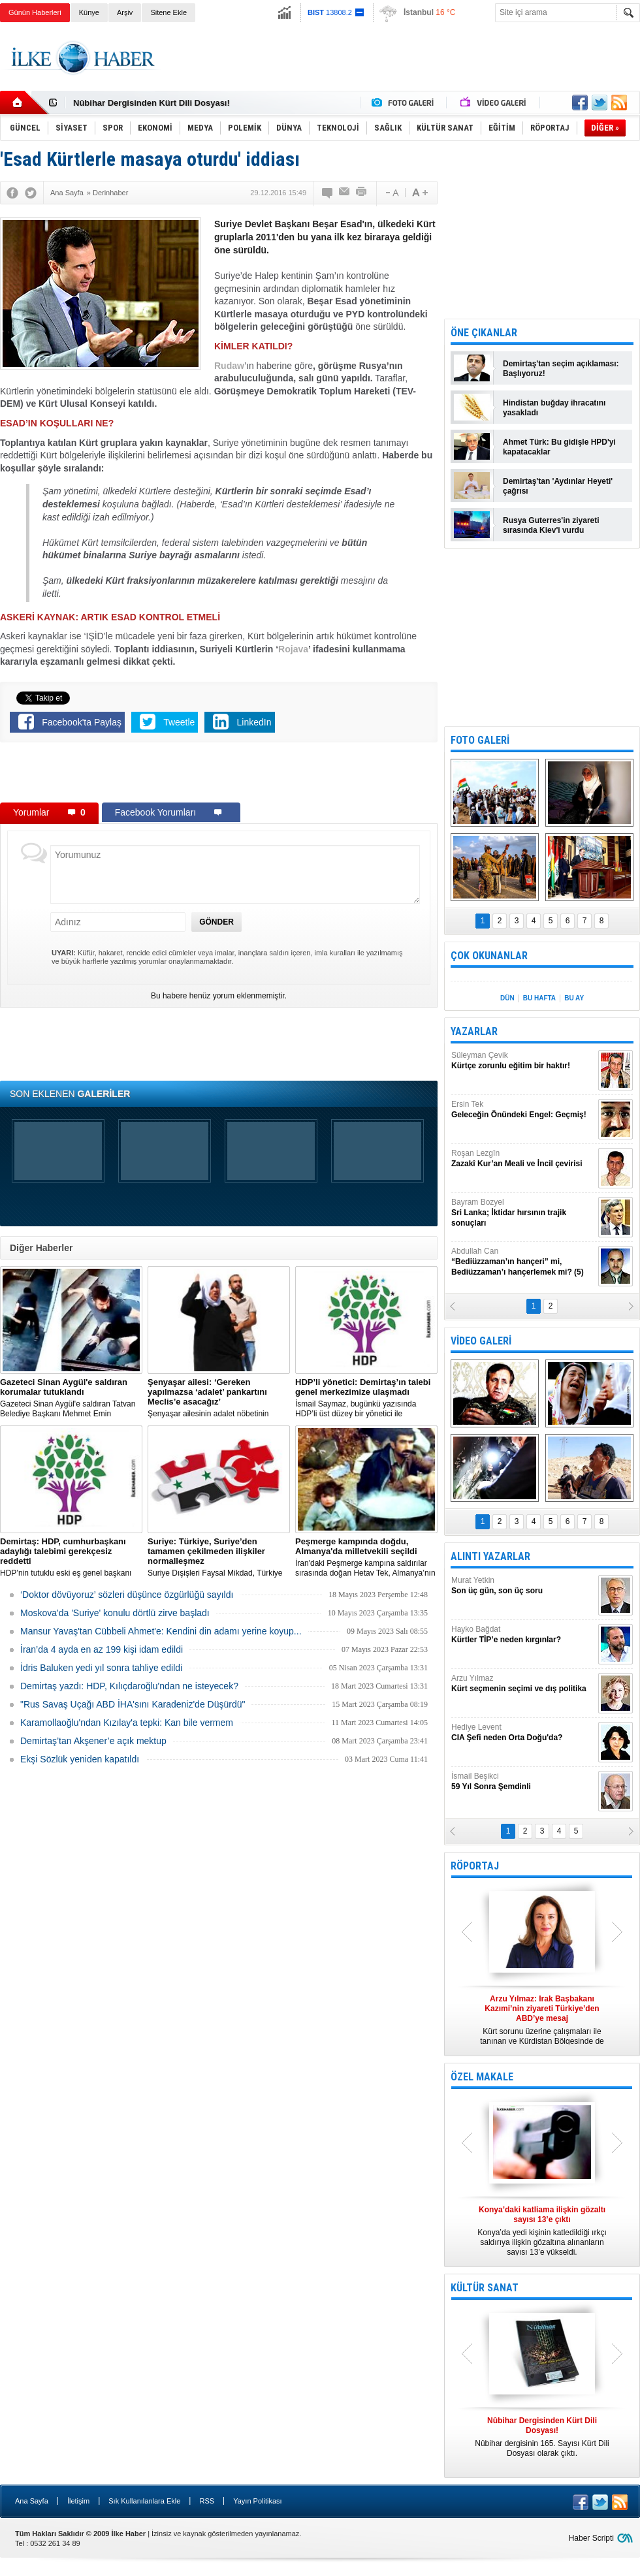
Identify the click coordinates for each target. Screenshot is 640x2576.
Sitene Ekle (168, 12)
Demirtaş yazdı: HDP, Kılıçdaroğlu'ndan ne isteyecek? (129, 1686)
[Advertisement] (219, 775)
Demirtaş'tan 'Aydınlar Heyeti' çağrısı (558, 486)
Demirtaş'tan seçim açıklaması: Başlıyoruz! (561, 368)
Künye (89, 12)
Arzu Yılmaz (523, 1684)
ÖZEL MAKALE (482, 2077)
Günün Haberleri (34, 12)
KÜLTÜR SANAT (485, 2288)
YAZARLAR (474, 1031)
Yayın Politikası (257, 2501)
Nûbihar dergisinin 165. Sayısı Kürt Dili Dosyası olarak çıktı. (542, 2437)
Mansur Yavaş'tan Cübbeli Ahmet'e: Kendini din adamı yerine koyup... (161, 1631)
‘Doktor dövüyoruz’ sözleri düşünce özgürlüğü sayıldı (126, 1594)
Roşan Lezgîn (523, 1159)
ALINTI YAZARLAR (490, 1556)
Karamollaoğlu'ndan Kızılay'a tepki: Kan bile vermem (126, 1722)
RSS (206, 2501)
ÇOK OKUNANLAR (489, 955)
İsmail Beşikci (523, 1782)
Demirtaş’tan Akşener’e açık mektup (93, 1741)
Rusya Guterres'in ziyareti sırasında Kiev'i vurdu (551, 525)
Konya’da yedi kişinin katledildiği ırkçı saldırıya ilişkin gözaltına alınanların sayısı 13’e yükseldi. (542, 2231)
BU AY (574, 998)
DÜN (507, 998)
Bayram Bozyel (523, 1213)
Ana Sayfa (31, 2501)
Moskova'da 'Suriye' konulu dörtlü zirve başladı (115, 1613)
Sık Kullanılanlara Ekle (144, 2501)
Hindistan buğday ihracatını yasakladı (554, 407)
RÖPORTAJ (475, 1866)
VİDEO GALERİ (481, 1341)
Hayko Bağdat (523, 1635)
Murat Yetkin (523, 1586)
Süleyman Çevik (523, 1061)
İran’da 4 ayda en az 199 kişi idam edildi (101, 1649)
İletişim (78, 2501)
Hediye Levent (523, 1733)
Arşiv (125, 12)
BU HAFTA (539, 998)
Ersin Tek (523, 1110)
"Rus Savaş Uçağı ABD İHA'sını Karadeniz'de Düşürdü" (132, 1704)
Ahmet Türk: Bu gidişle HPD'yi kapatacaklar (559, 446)
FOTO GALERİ (480, 740)
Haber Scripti (591, 2538)
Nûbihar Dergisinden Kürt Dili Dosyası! (151, 103)
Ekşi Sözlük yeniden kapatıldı (79, 1759)
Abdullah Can (523, 1262)
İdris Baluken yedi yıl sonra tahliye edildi (101, 1667)
